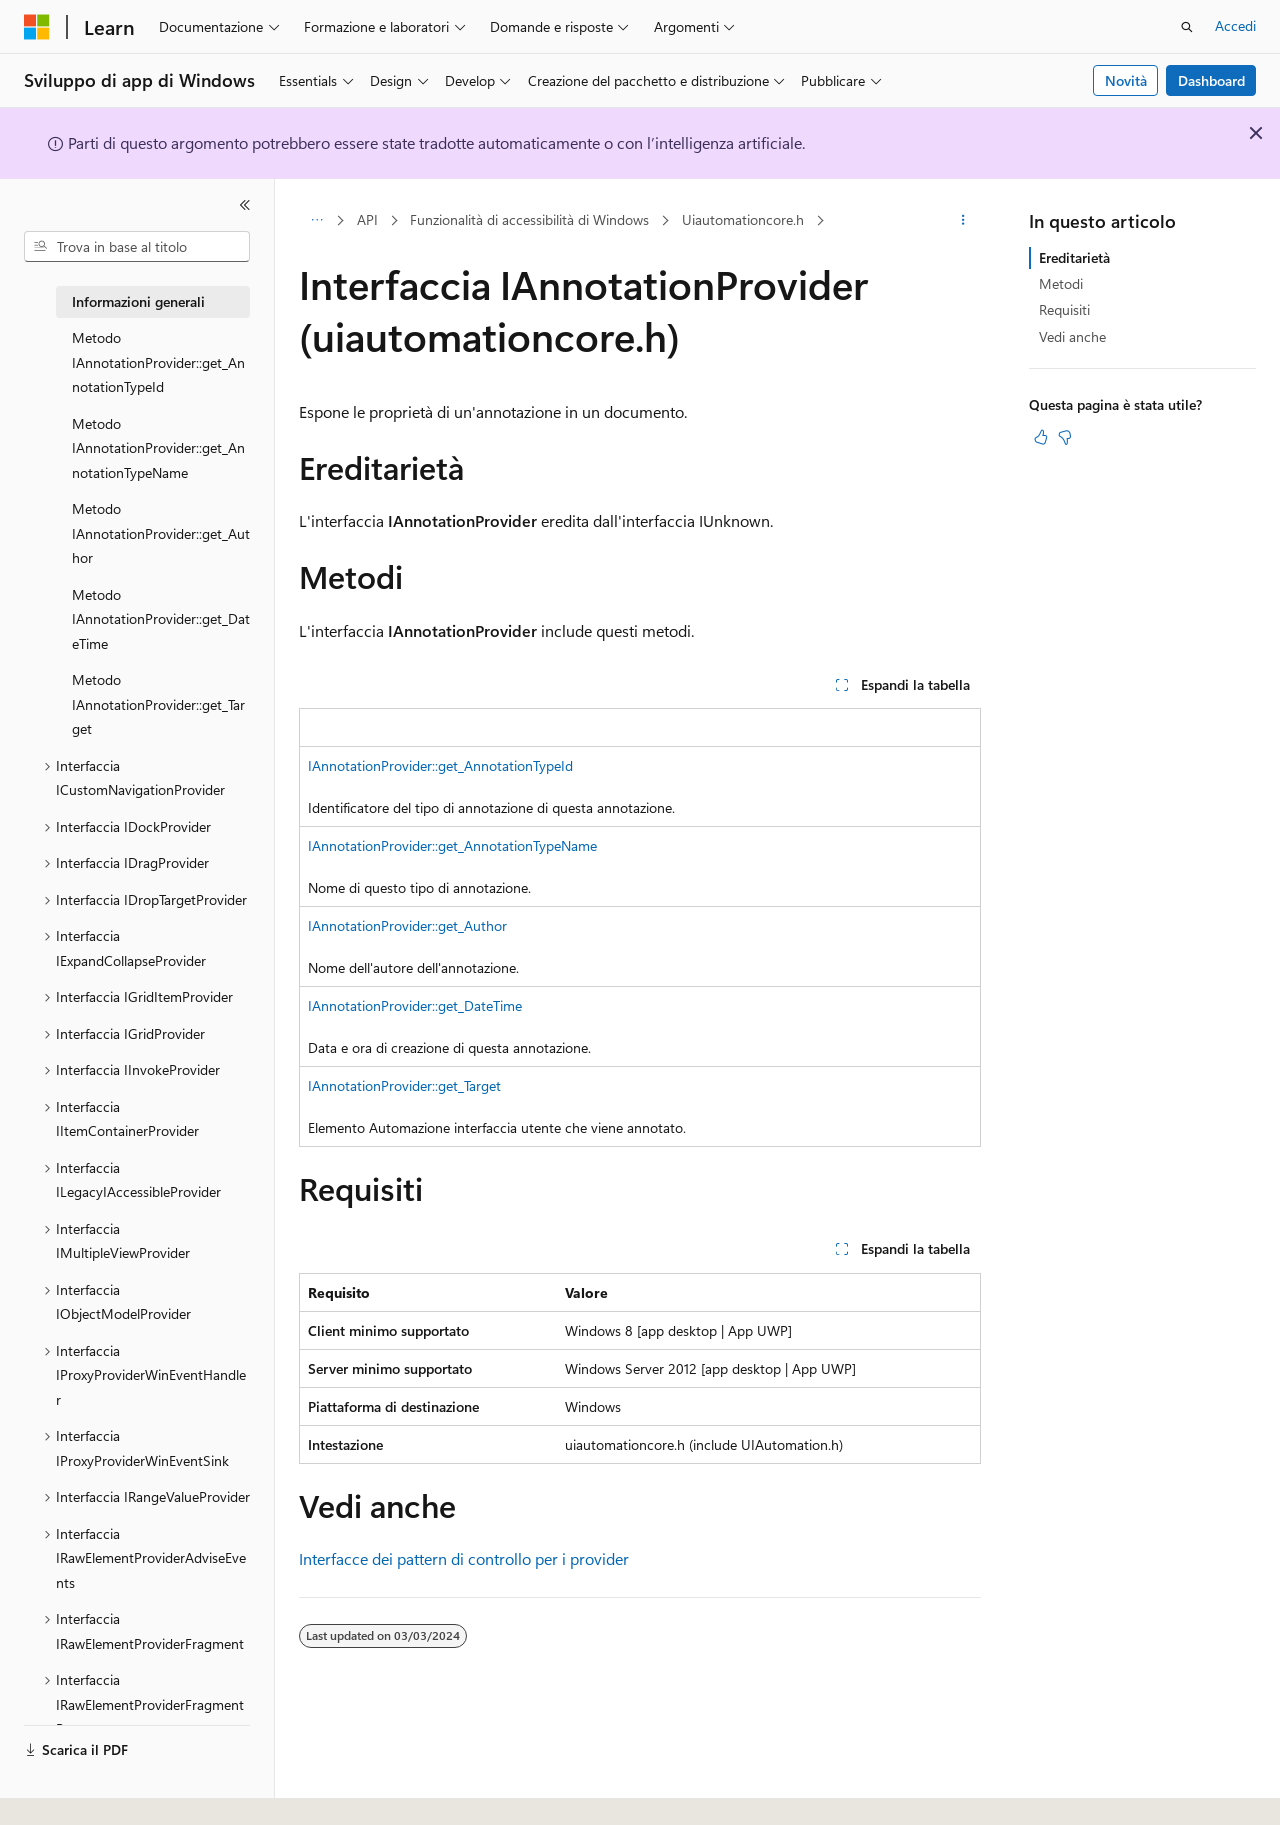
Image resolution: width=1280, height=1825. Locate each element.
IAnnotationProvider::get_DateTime (415, 1005)
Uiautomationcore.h (743, 219)
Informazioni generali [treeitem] (138, 301)
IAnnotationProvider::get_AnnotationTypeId (440, 765)
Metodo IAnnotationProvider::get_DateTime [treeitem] (161, 619)
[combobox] (137, 247)
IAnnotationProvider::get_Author (407, 925)
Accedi (1235, 25)
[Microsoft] (37, 27)
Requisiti (1064, 309)
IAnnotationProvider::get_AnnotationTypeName (452, 845)
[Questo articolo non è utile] (1065, 437)
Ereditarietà (1074, 257)
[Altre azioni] (963, 221)
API (367, 219)
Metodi (1061, 283)
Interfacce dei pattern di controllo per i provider (464, 1558)
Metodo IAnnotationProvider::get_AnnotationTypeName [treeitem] (158, 448)
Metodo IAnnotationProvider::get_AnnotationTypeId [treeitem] (158, 362)
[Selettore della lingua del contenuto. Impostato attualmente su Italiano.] (67, 1792)
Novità (1126, 80)
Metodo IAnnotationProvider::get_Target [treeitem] (158, 704)
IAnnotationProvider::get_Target (404, 1085)
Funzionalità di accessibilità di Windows (529, 219)
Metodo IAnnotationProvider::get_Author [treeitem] (161, 533)
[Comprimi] (245, 205)
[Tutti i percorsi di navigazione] (316, 221)
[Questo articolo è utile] (1041, 437)
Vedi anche (1072, 336)
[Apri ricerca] (1187, 27)
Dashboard (1211, 80)
